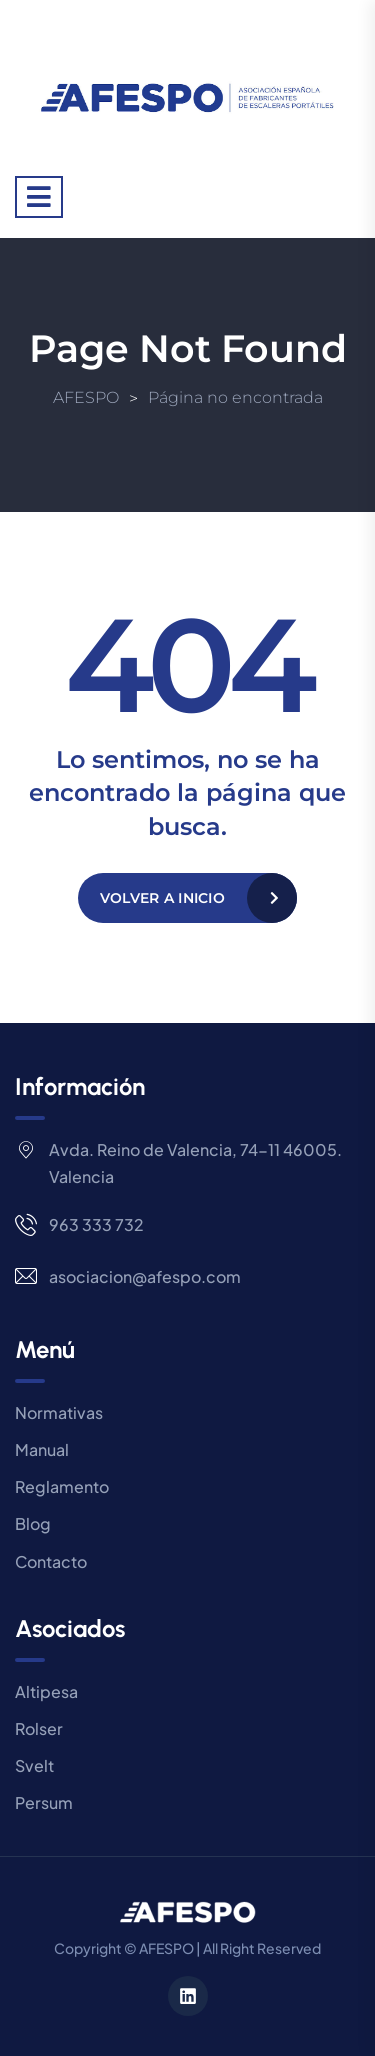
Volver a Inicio (162, 898)
